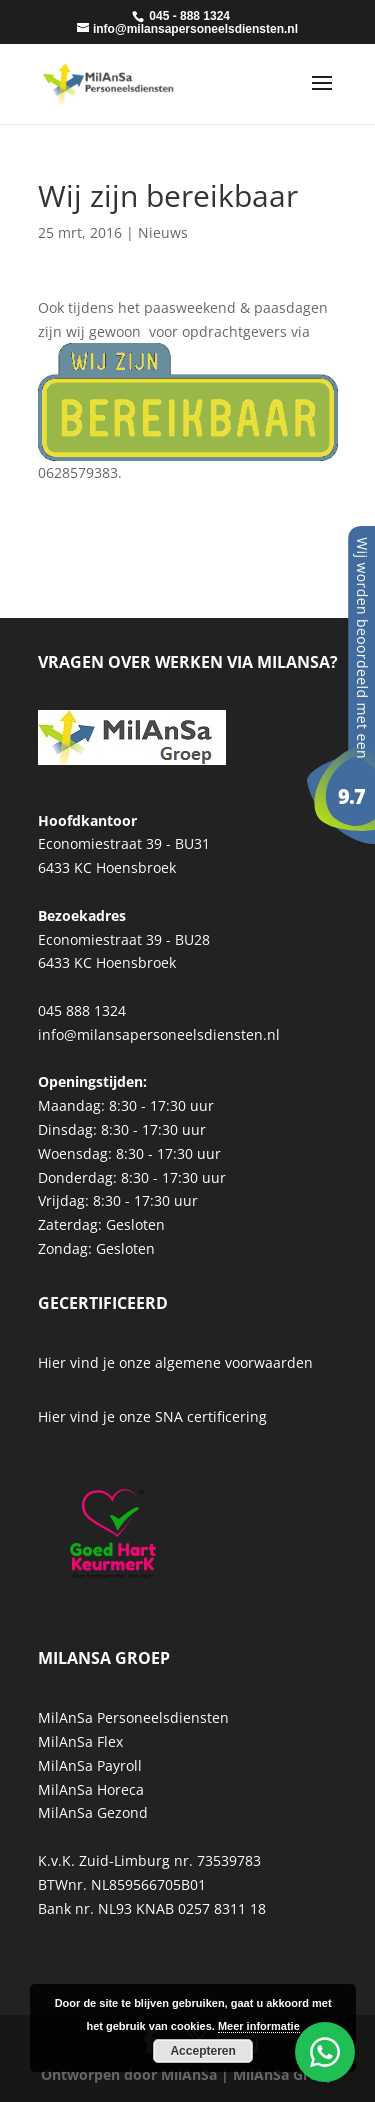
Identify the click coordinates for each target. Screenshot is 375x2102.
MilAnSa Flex (80, 1741)
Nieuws (163, 232)
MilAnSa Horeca (91, 1789)
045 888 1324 (82, 1010)
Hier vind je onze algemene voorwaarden (175, 1362)
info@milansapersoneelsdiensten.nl (159, 1034)
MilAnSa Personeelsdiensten (133, 1717)
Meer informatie (259, 2026)
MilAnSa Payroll (90, 1765)
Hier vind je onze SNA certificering (152, 1416)
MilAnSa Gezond (93, 1812)
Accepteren (202, 2051)
